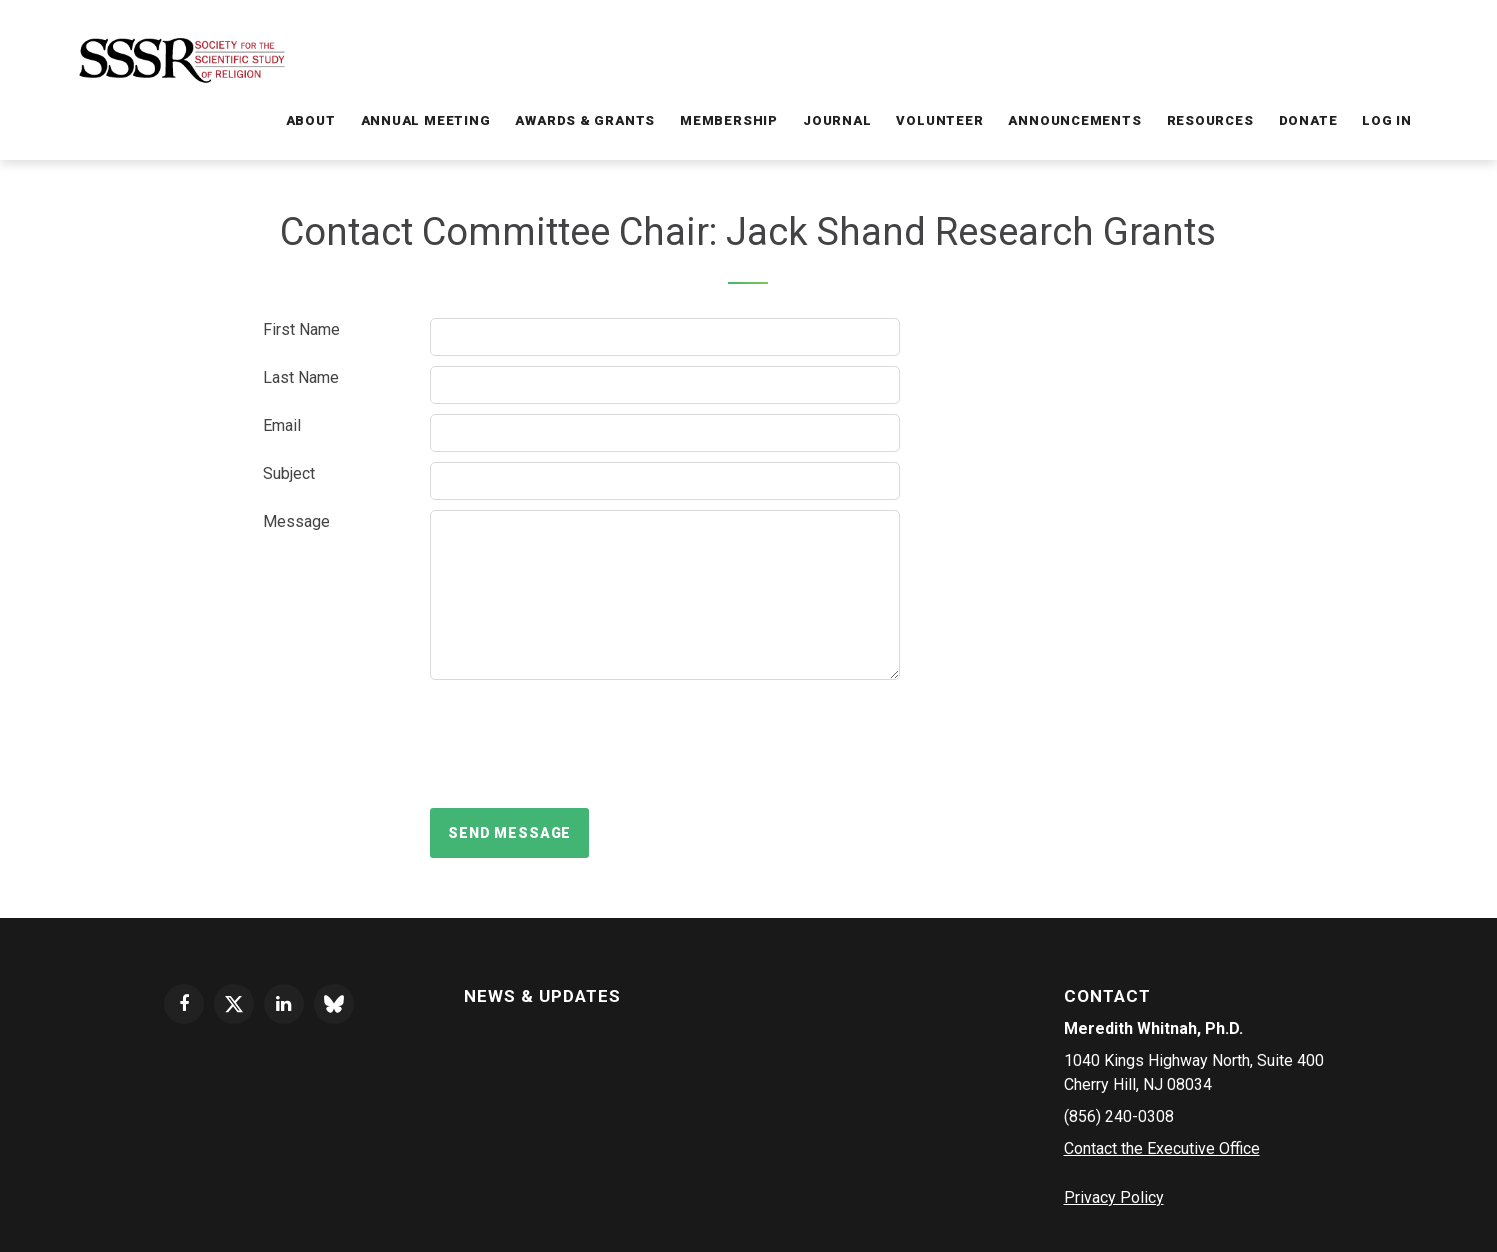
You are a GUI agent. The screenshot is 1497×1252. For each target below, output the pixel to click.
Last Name (301, 377)
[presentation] (582, 744)
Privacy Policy (1114, 1197)
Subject (289, 473)
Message (296, 521)
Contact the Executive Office (1162, 1148)
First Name (301, 329)
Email (282, 425)
